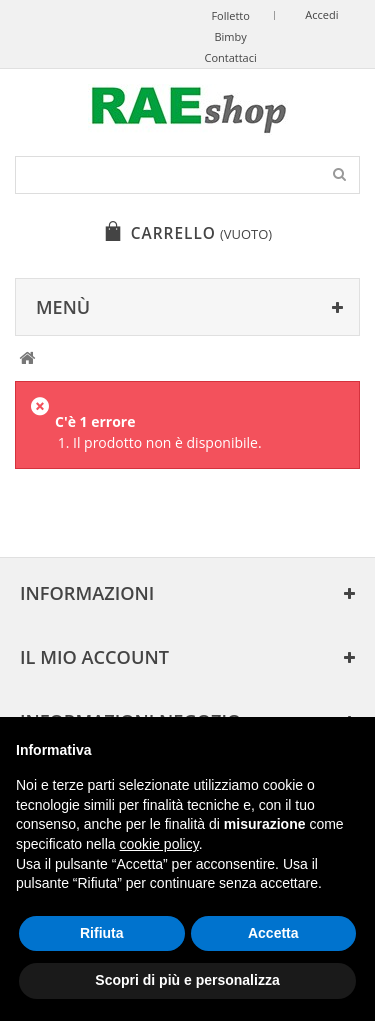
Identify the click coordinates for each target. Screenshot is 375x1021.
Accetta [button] (273, 933)
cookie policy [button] (159, 844)
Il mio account (94, 657)
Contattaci (230, 57)
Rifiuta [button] (102, 933)
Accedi (321, 14)
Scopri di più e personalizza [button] (187, 980)
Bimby (230, 36)
